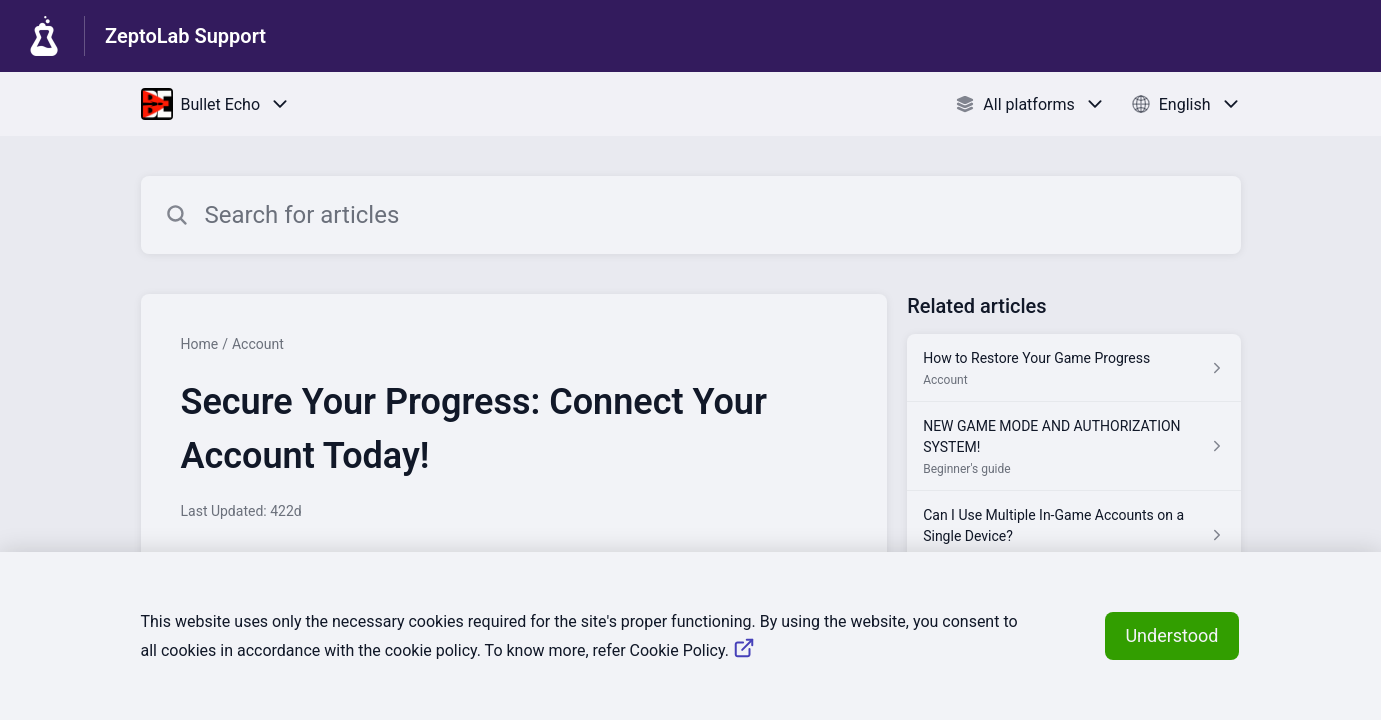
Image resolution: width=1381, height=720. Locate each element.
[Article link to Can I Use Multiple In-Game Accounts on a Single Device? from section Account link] (1073, 535)
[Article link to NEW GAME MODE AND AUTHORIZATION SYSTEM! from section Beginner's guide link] (1073, 446)
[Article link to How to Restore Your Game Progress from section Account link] (1073, 368)
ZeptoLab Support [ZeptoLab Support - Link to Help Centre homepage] (185, 36)
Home (200, 344)
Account (258, 344)
